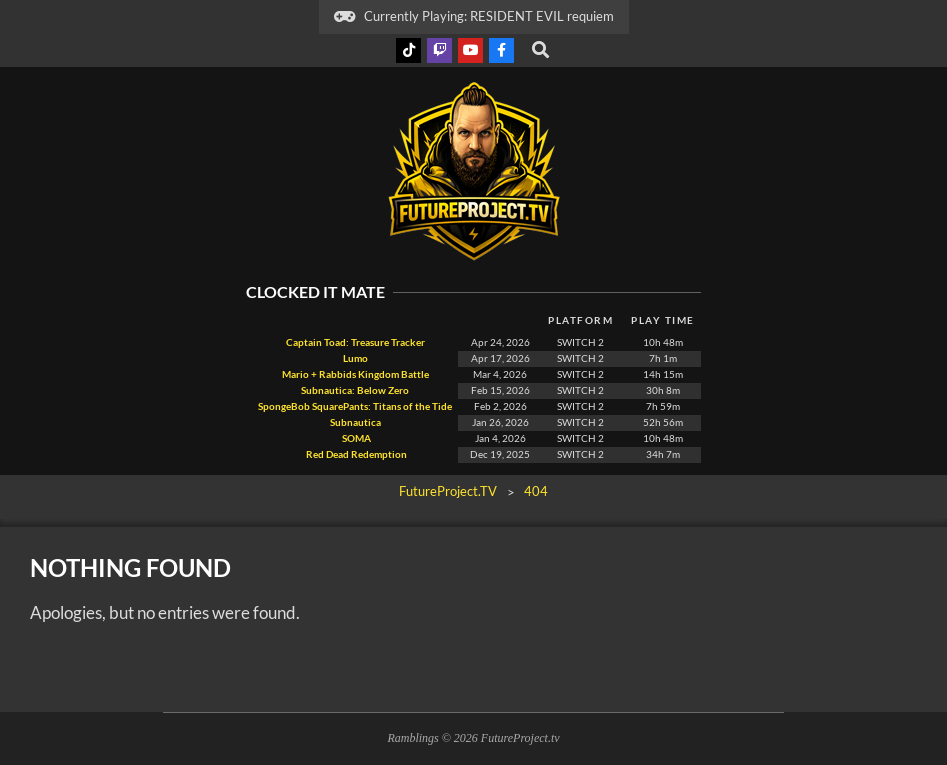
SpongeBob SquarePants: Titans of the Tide (355, 406)
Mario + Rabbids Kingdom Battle (355, 374)
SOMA (355, 438)
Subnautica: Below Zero (355, 390)
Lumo (355, 358)
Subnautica (355, 422)
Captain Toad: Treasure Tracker (355, 342)
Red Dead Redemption (355, 454)
